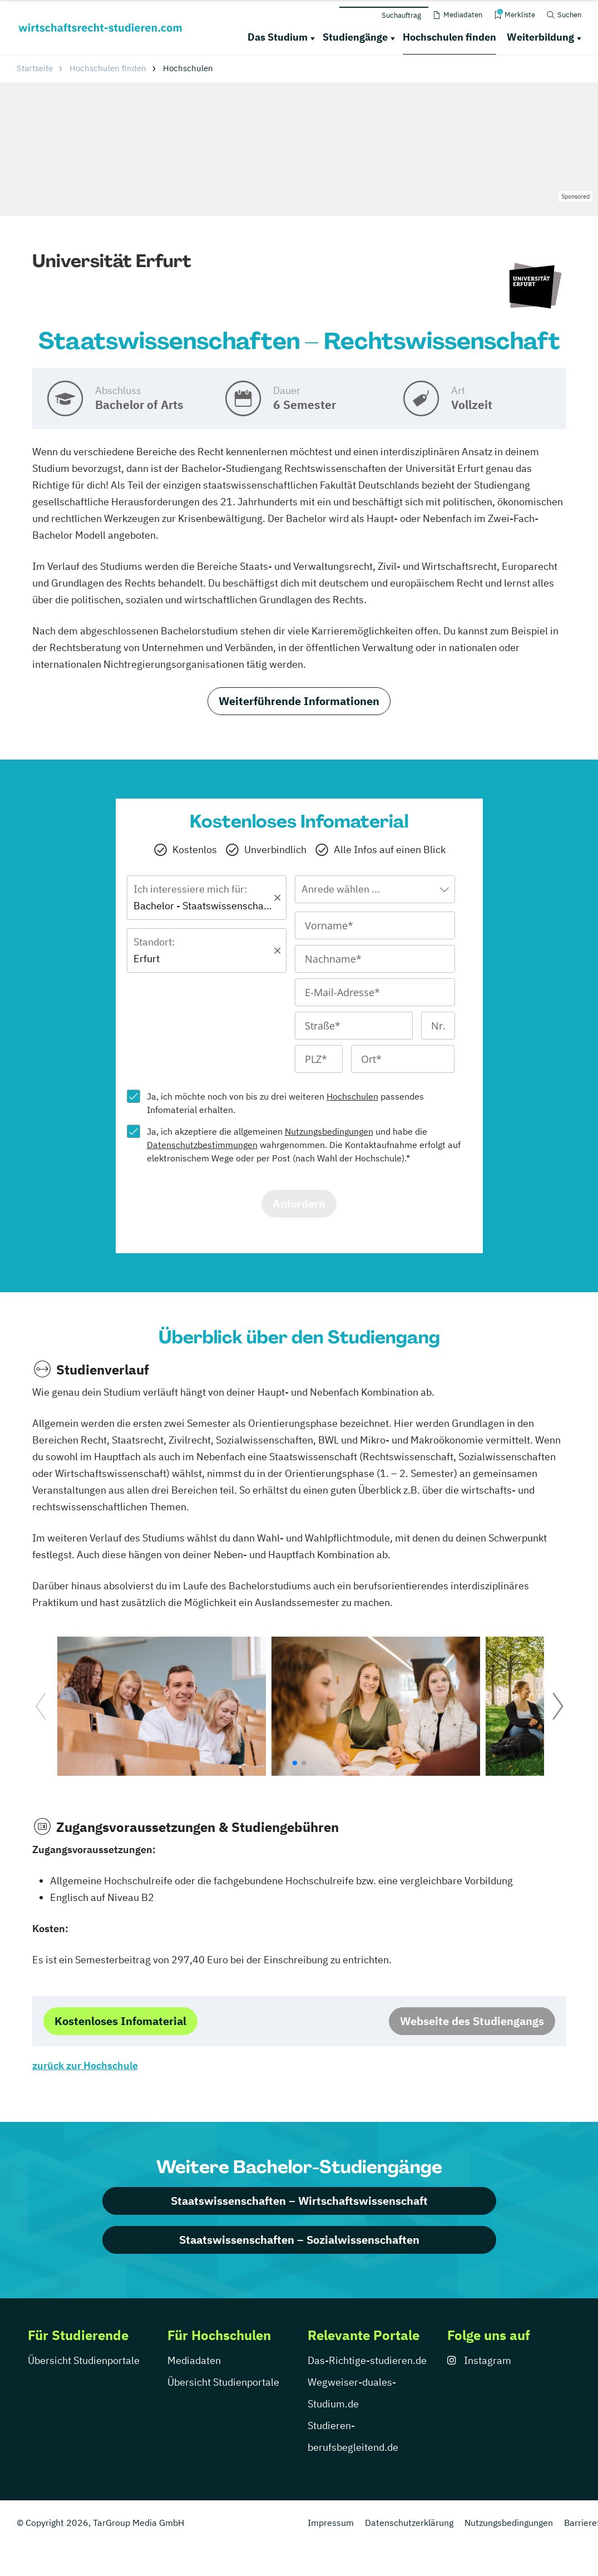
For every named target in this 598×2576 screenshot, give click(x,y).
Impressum (331, 2522)
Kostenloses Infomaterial (120, 2020)
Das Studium (278, 37)
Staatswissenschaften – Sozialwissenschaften (299, 2239)
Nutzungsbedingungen (329, 1131)
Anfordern (299, 1203)
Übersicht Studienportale (84, 2360)
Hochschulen (352, 1096)
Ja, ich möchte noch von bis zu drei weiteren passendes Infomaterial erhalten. (285, 1103)
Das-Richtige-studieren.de (367, 2360)
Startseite (35, 68)
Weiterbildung (540, 37)
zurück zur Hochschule (85, 2065)
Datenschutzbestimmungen (202, 1144)
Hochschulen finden (449, 37)
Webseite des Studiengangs (472, 2020)
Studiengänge (355, 37)
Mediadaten (194, 2360)
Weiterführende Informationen (299, 700)
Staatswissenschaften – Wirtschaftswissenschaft (299, 2200)
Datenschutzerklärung (409, 2522)
